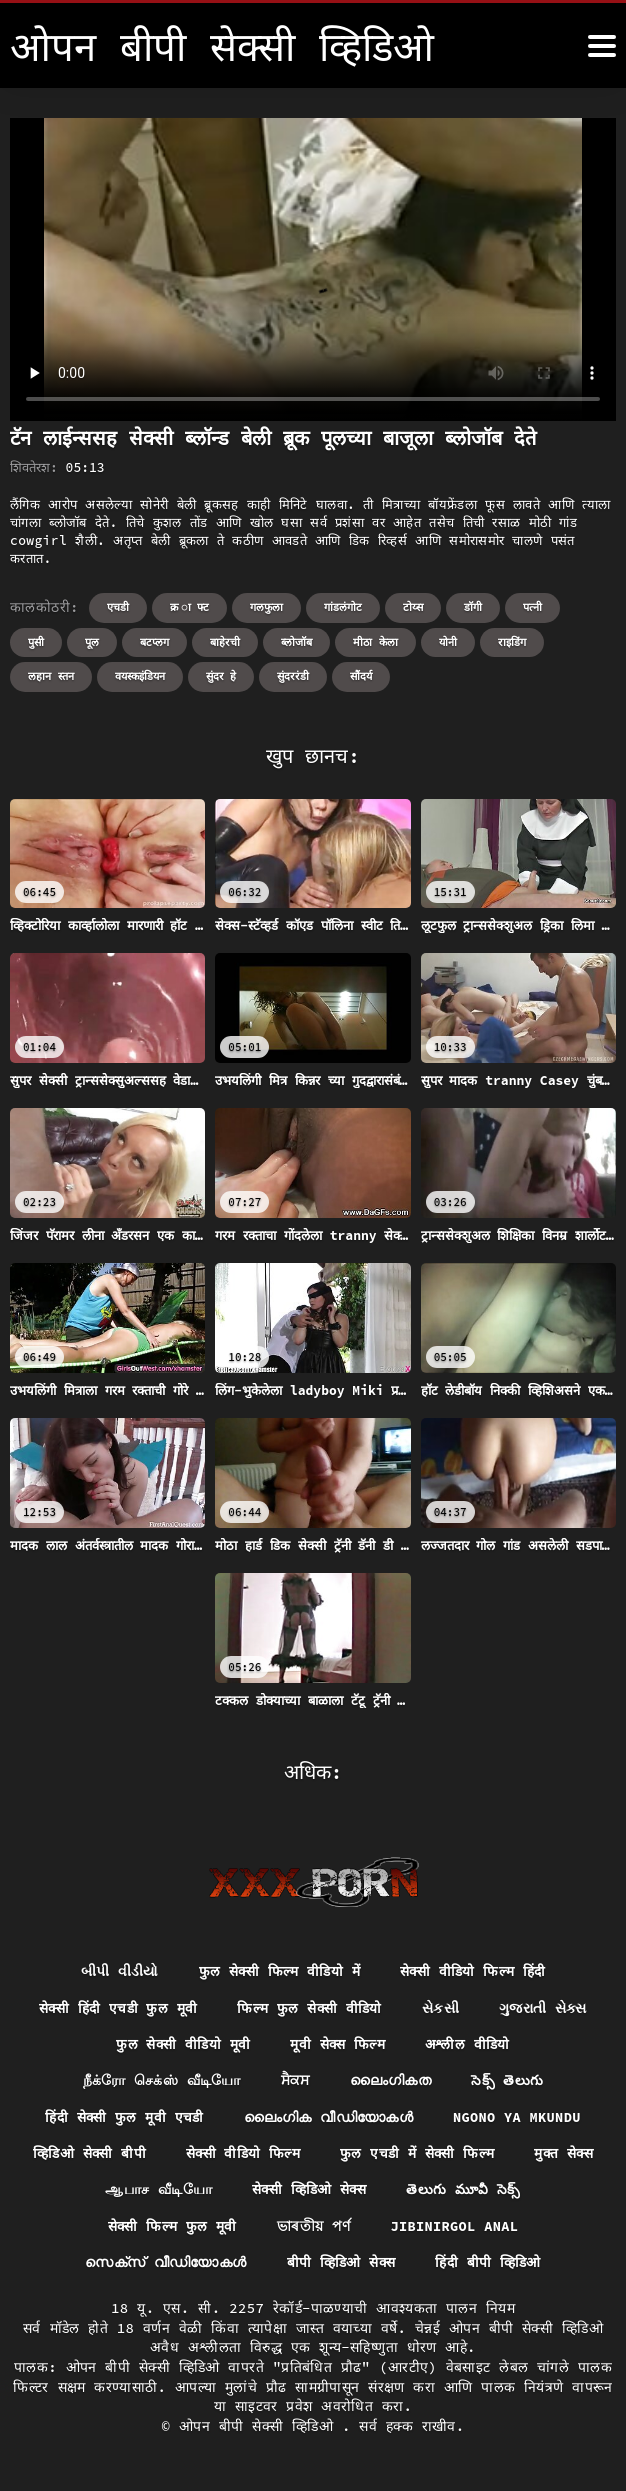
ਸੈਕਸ (295, 2083)
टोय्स (413, 607)
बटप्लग (154, 642)
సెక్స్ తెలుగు (507, 2083)
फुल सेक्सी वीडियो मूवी (182, 2046)
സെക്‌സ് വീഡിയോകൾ (165, 2267)
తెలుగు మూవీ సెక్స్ (515, 2193)
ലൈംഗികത (390, 2083)
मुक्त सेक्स (83, 2193)
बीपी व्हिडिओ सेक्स (341, 2267)
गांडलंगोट (343, 607)
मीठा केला (375, 642)
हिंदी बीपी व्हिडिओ (489, 2267)
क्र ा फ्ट (190, 607)
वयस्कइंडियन (140, 676)
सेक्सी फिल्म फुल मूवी (170, 2230)
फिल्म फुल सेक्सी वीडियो (310, 2009)
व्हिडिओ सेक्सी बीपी (137, 2156)
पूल (92, 642)
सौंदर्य (361, 676)
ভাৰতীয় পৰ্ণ (313, 2230)
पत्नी (532, 607)
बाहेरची (225, 642)
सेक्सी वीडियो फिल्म (292, 2156)
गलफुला (266, 607)
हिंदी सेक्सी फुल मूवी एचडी (122, 2120)
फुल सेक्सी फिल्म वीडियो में (278, 1972)
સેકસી (442, 2009)
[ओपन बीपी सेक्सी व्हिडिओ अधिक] (602, 46)
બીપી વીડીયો (118, 1972)
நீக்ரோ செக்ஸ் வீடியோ (161, 2083)
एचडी (118, 607)
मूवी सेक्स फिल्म (338, 2046)
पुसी (36, 642)
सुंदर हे (221, 676)
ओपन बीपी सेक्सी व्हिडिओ (260, 2430)
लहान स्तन (51, 676)
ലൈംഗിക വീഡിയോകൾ (328, 2120)
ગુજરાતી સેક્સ (545, 2009)
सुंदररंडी (293, 676)
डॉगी (473, 607)
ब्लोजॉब (296, 642)
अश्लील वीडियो (469, 2046)
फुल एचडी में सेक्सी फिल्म (468, 2156)
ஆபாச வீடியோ (207, 2193)
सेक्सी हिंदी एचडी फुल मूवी (117, 2009)
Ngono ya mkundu (517, 2120)
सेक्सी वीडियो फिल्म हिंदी (473, 1972)
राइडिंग (512, 642)
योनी (448, 642)
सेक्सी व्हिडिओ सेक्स (359, 2193)
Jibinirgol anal (455, 2230)
